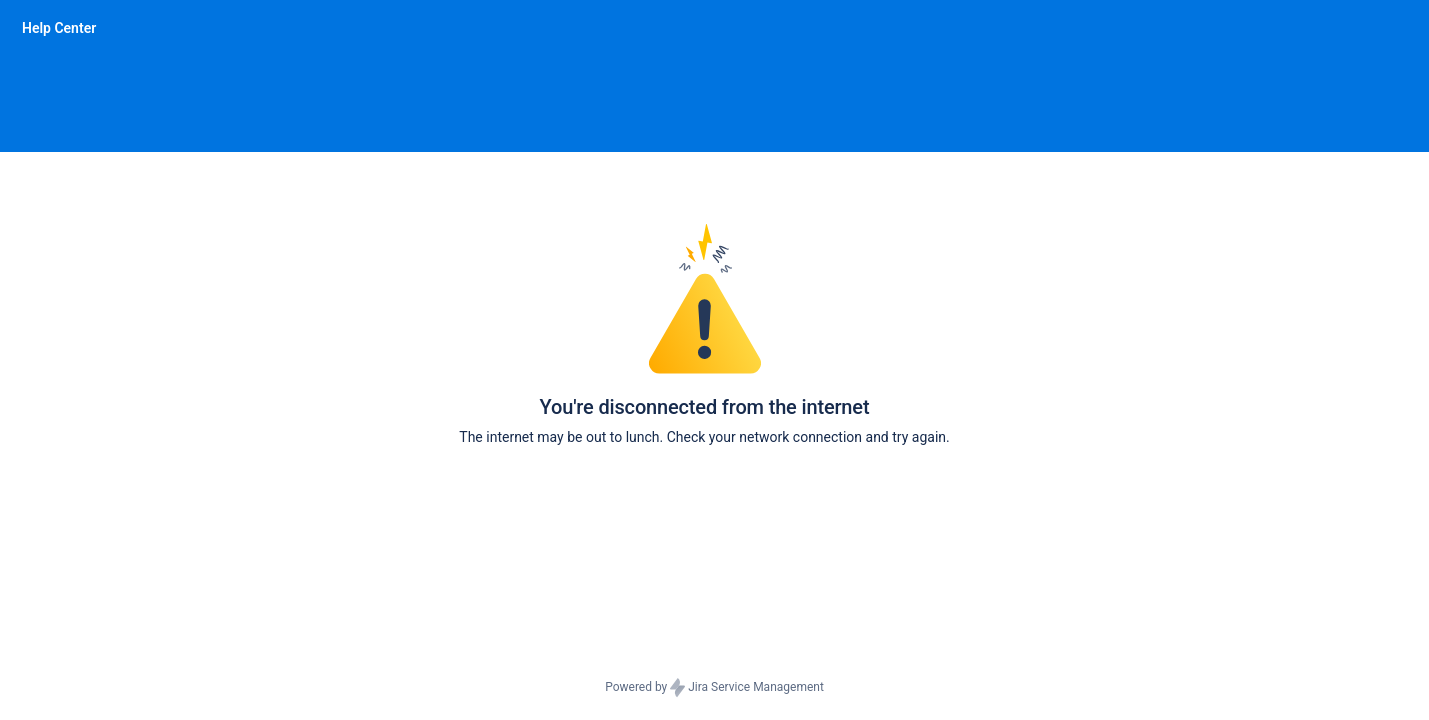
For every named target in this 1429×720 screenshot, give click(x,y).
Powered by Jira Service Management (714, 688)
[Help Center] (59, 28)
